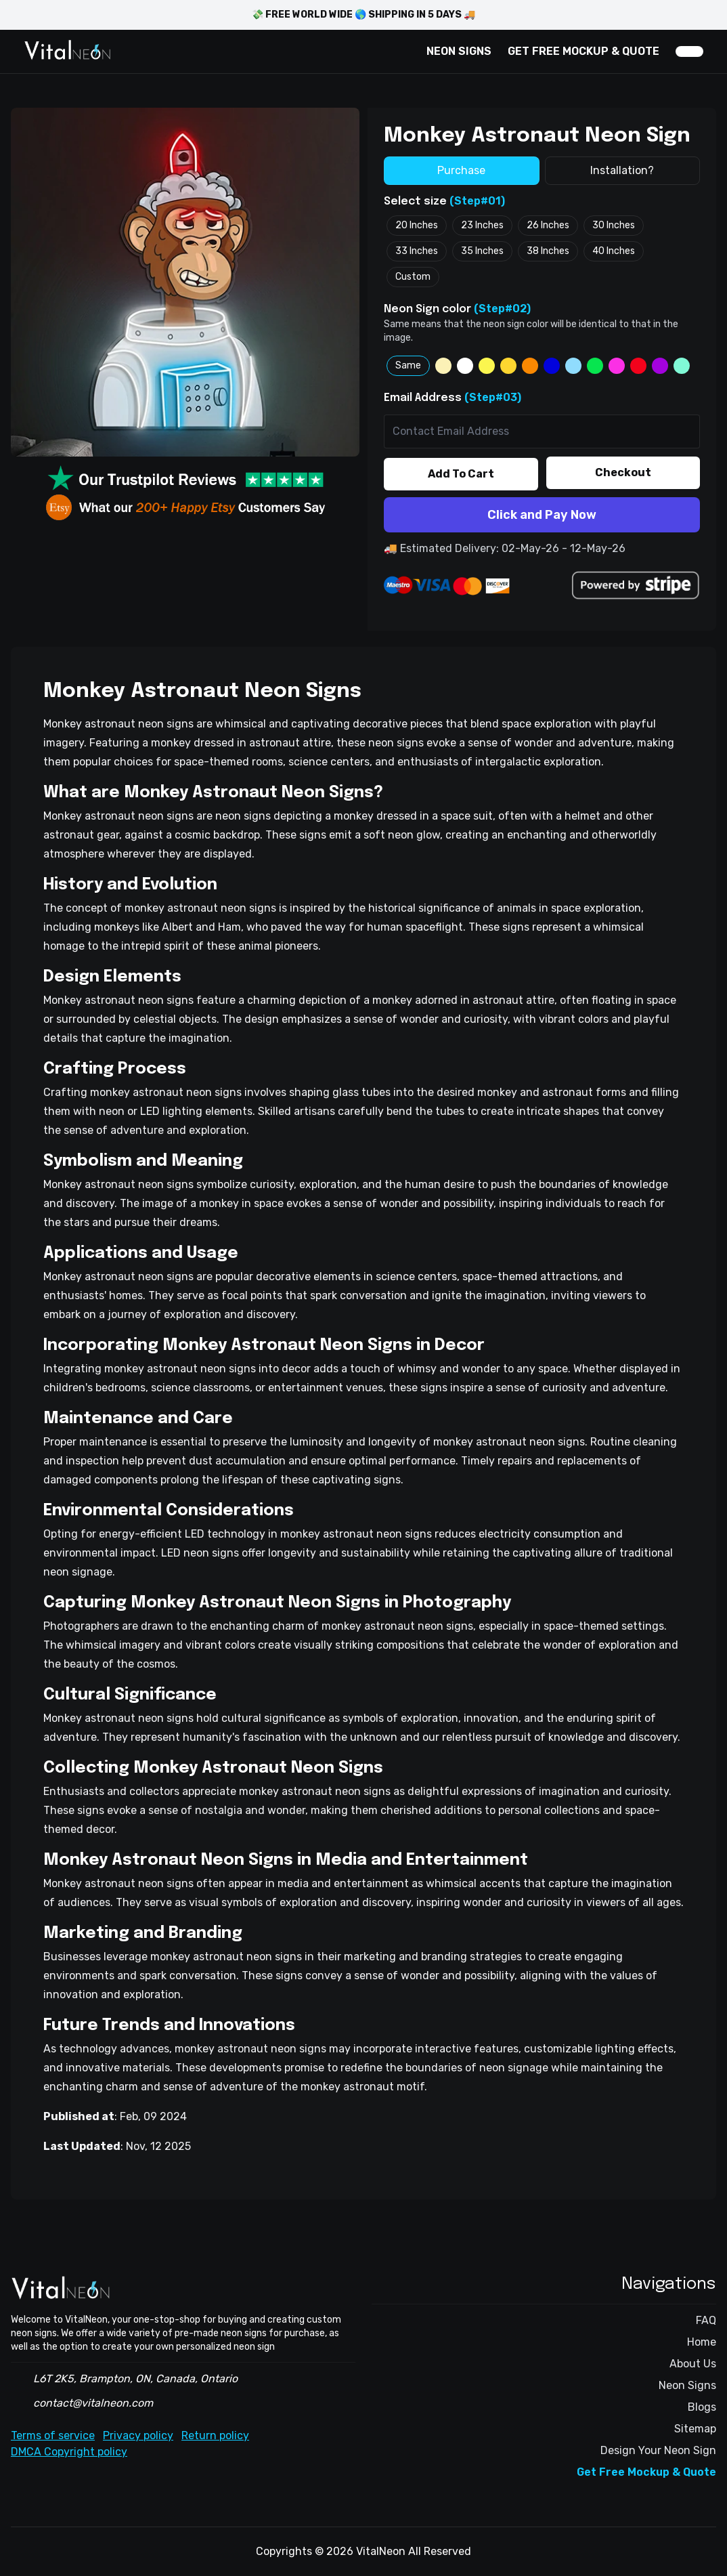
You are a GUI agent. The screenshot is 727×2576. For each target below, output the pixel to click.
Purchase (461, 170)
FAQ (706, 2320)
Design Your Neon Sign (658, 2450)
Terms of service (53, 2435)
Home (701, 2342)
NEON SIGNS (458, 51)
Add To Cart (461, 473)
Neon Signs (687, 2385)
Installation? (622, 170)
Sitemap (695, 2428)
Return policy (215, 2435)
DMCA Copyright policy (69, 2451)
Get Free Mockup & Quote (646, 2472)
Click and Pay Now (541, 514)
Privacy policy (138, 2435)
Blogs (702, 2407)
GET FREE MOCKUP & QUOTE (583, 51)
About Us (692, 2363)
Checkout (623, 472)
